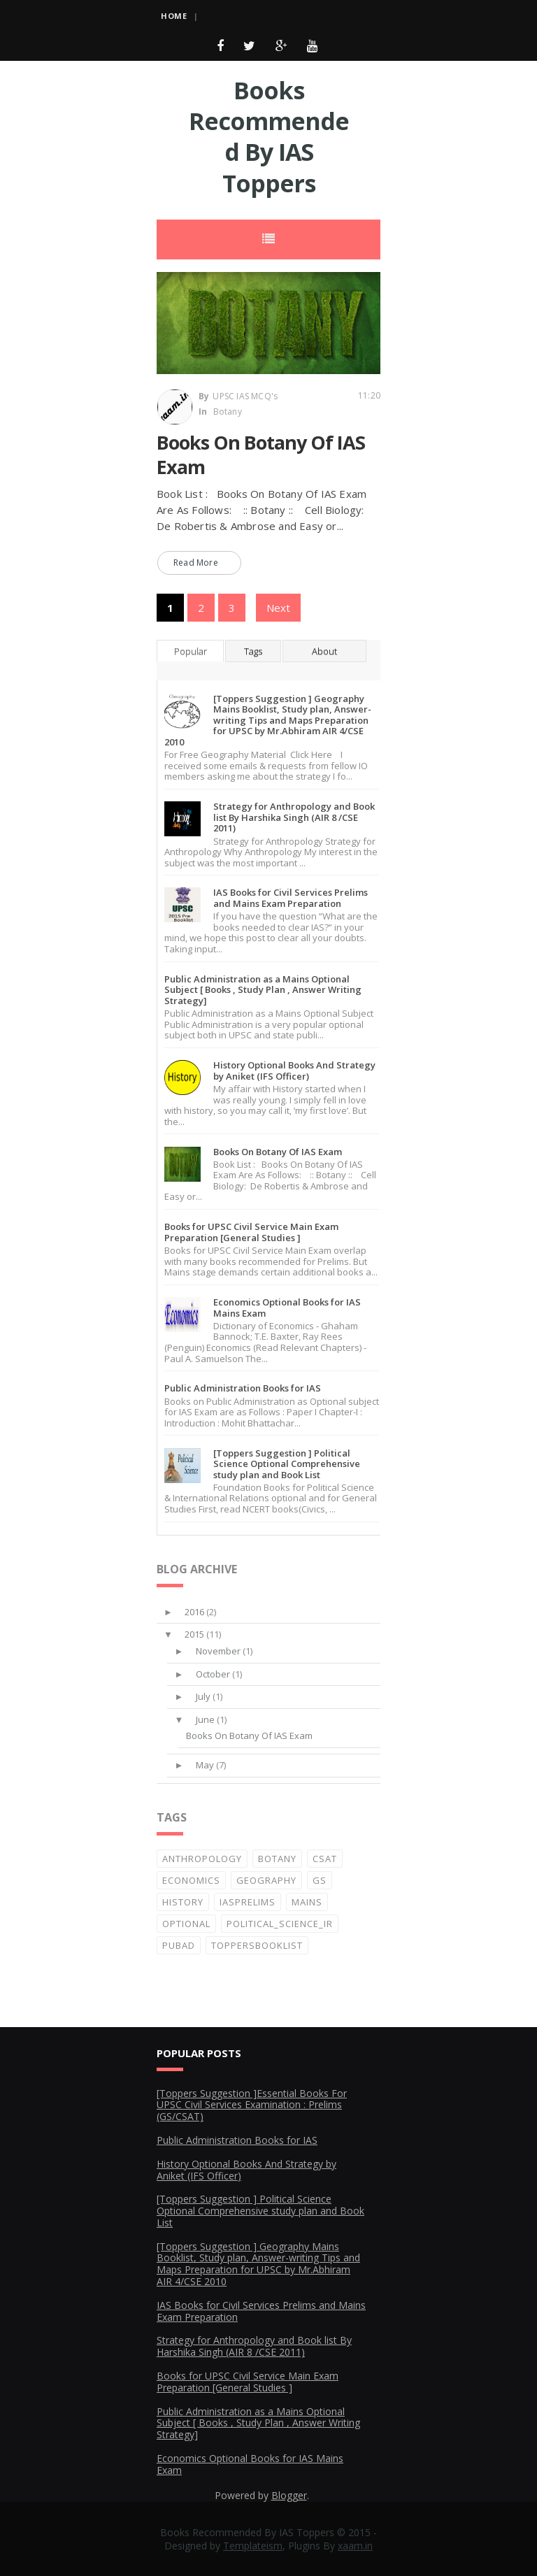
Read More (195, 562)
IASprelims (247, 1902)
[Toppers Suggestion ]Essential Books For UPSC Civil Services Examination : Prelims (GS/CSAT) (252, 2105)
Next (278, 608)
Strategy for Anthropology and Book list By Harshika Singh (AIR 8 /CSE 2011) (294, 817)
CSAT (325, 1858)
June (205, 1719)
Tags (253, 651)
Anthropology (202, 1858)
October (213, 1674)
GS (320, 1880)
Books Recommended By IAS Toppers (269, 136)
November (218, 1651)
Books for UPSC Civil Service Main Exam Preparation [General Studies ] (251, 1232)
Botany (227, 411)
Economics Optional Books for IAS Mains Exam (287, 1307)
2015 (194, 1634)
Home (174, 15)
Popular (190, 651)
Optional (186, 1923)
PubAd (178, 1945)
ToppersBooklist (257, 1945)
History (182, 1902)
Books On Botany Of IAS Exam (261, 454)
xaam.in (355, 2545)
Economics (191, 1880)
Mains (307, 1902)
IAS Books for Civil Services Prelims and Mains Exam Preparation (290, 898)
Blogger (289, 2495)
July (203, 1696)
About (324, 651)
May (205, 1765)
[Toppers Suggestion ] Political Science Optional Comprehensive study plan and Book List (286, 1464)
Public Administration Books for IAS (242, 1388)
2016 (194, 1611)
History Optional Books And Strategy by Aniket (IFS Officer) (294, 1070)
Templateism (252, 2545)
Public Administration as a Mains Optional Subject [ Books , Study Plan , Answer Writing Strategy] (262, 990)
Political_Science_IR (280, 1923)
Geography (266, 1880)
